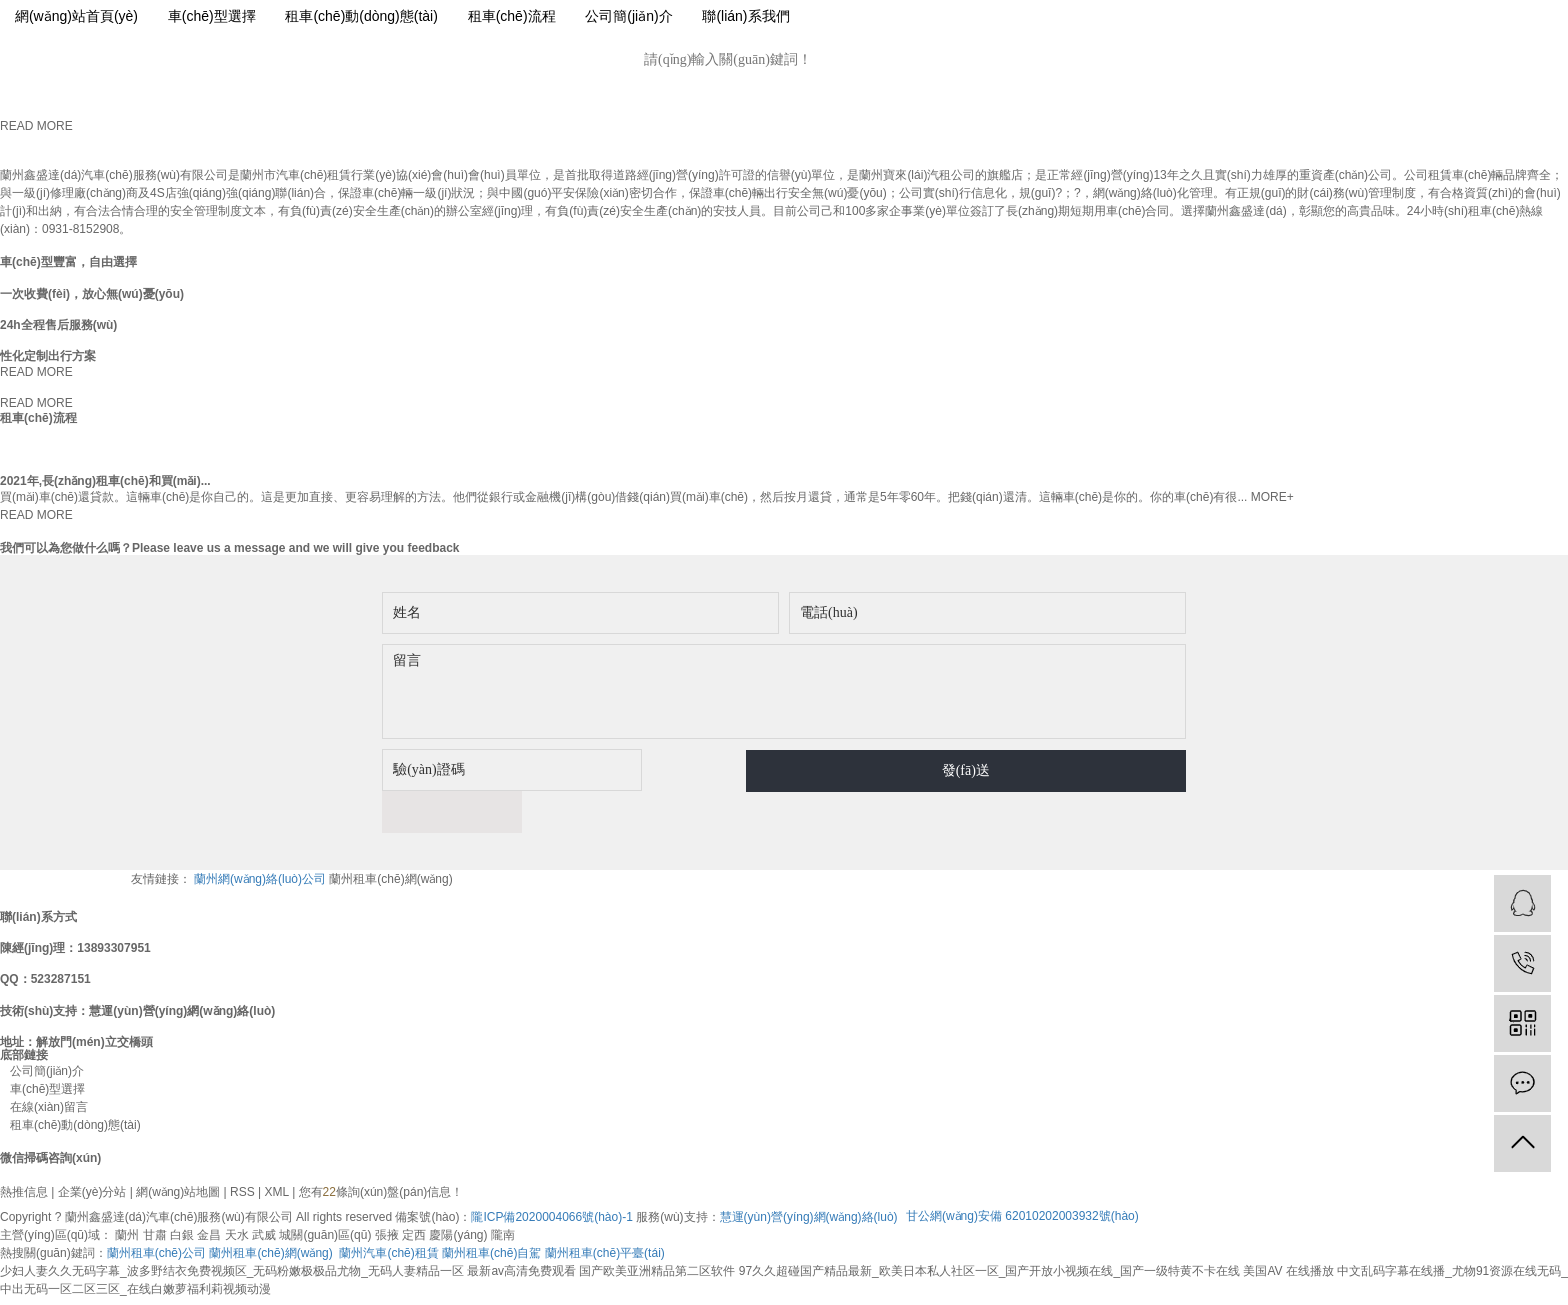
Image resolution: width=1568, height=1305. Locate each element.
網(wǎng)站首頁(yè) (76, 16)
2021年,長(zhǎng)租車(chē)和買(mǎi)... (105, 481)
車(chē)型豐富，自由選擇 (68, 262)
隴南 (503, 1193)
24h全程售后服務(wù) (58, 325)
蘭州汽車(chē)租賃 (388, 1211)
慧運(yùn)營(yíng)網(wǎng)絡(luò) (809, 1175)
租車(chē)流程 (512, 16)
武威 (264, 1193)
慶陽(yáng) (458, 1193)
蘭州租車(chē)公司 (156, 1211)
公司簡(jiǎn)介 (628, 16)
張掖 (387, 1193)
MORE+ (1272, 497)
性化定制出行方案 (48, 356)
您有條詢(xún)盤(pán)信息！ (381, 1150)
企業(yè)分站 (92, 1150)
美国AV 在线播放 (1288, 1229)
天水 (237, 1193)
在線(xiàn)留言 (44, 1065)
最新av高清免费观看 (521, 1229)
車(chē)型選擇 (212, 16)
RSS (242, 1150)
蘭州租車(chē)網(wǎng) (390, 837)
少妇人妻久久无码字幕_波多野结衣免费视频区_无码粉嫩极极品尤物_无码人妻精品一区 (232, 1229)
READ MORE (36, 126)
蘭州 (127, 1193)
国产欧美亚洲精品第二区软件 (657, 1229)
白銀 (182, 1193)
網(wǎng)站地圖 (178, 1150)
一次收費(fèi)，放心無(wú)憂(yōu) (92, 294)
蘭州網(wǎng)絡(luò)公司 (261, 837)
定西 (414, 1193)
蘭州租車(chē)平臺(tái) (605, 1211)
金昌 (209, 1193)
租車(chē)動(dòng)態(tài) (361, 16)
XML (277, 1150)
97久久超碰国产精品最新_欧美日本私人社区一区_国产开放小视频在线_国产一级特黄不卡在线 (989, 1229)
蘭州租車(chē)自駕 (491, 1211)
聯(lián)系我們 (745, 16)
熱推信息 (24, 1150)
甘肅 (155, 1193)
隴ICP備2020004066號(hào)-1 (551, 1175)
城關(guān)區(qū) (325, 1193)
